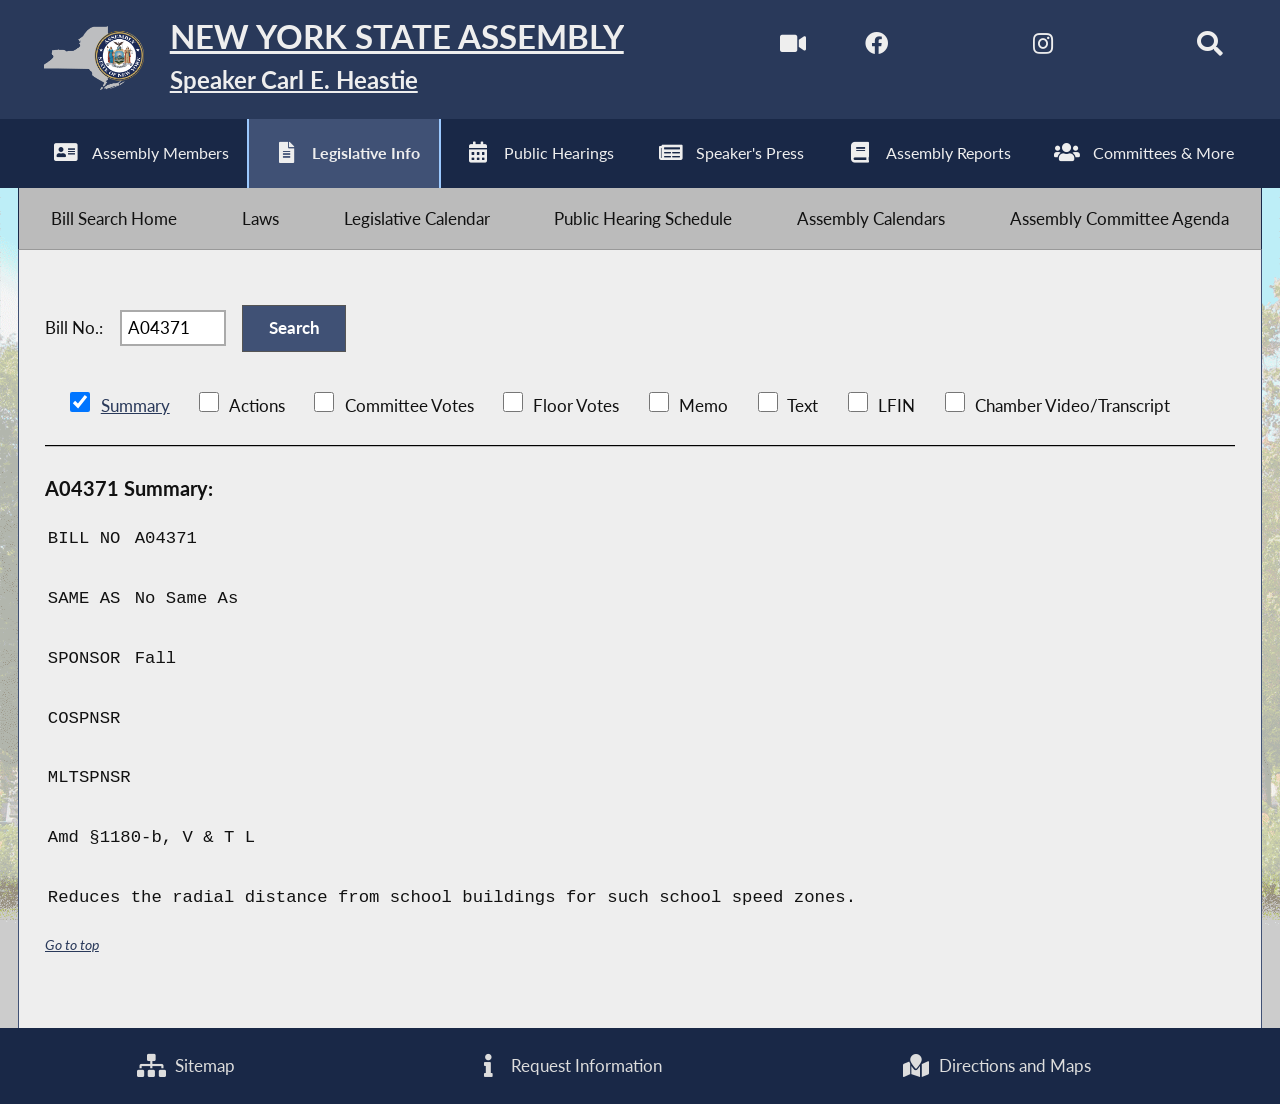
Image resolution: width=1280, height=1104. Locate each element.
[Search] (1200, 48)
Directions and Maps (996, 1064)
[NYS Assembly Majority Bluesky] (1116, 48)
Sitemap (186, 1064)
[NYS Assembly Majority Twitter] (949, 48)
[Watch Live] (781, 48)
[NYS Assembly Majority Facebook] (865, 48)
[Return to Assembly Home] (335, 62)
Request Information (568, 1064)
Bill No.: (74, 341)
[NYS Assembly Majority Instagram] (1032, 48)
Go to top (72, 961)
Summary (135, 422)
